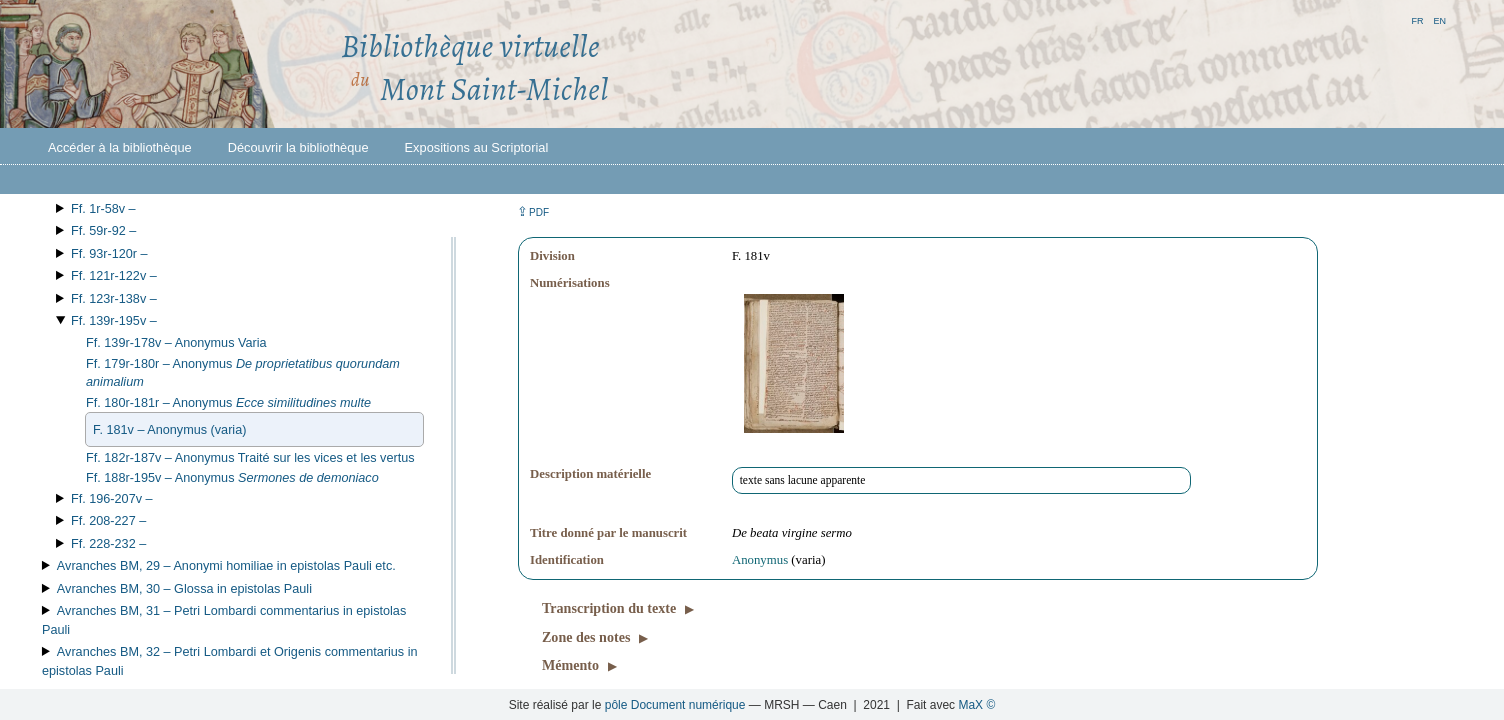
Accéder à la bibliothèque (120, 147)
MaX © (976, 705)
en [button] (1439, 19)
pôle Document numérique (675, 705)
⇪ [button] (533, 211)
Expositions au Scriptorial (477, 147)
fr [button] (1417, 19)
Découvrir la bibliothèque (298, 147)
